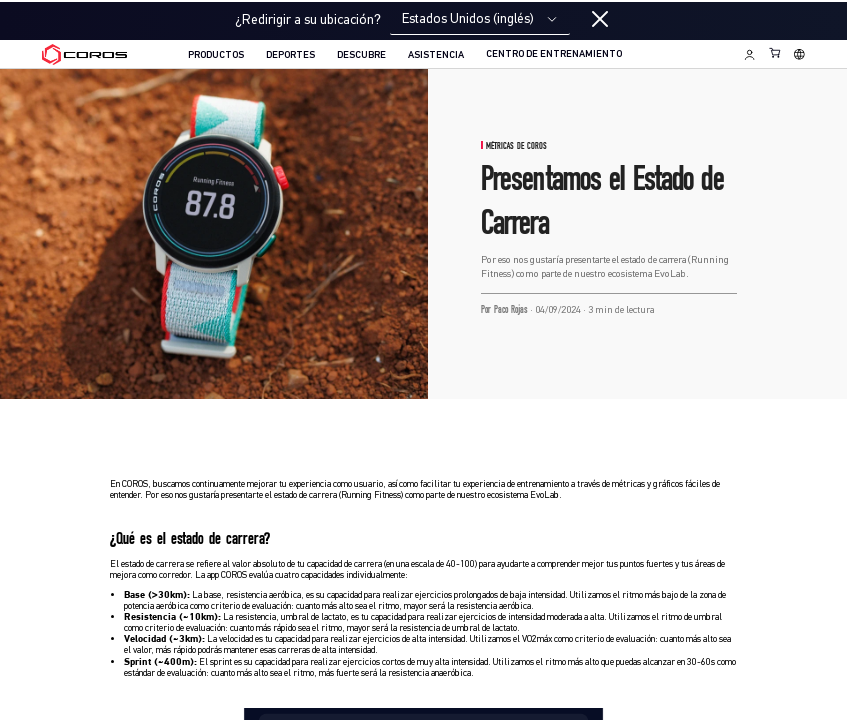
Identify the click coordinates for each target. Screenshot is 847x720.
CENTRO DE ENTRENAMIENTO (554, 54)
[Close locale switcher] (600, 20)
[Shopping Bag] (775, 52)
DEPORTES (290, 55)
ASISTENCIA (436, 55)
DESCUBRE (361, 55)
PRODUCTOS (216, 55)
